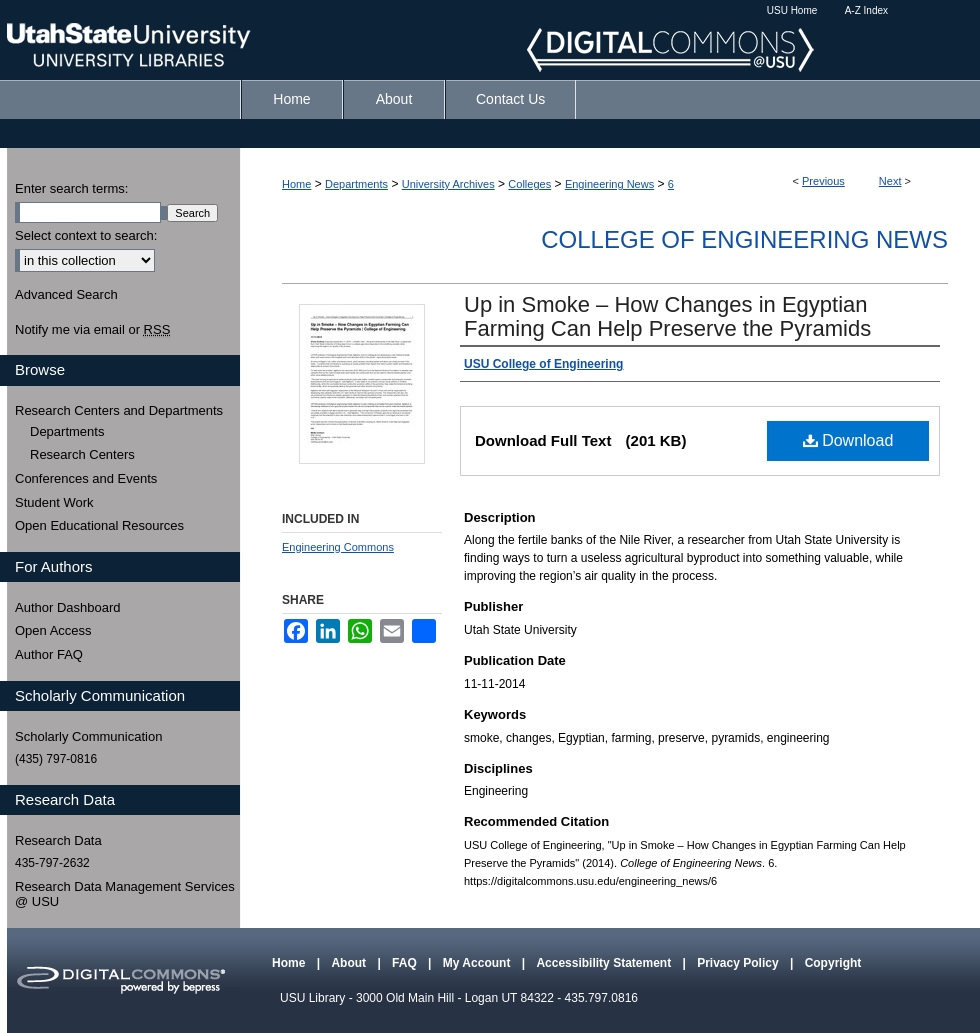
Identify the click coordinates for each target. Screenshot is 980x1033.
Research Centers (82, 454)
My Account (478, 963)
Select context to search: (86, 235)
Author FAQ (49, 654)
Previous (823, 181)
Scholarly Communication (88, 736)
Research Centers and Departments (119, 410)
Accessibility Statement (605, 963)
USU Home (792, 10)
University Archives (448, 184)
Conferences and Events (86, 478)
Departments (356, 184)
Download (848, 440)
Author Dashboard (68, 607)
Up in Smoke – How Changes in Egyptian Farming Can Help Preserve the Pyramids (667, 316)
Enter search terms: (71, 188)
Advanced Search (66, 294)
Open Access (53, 630)
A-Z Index (866, 10)
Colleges (529, 184)
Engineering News (609, 184)
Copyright (833, 963)
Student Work (54, 502)
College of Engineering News (744, 239)
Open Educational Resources (99, 525)
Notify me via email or (92, 330)
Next (890, 181)
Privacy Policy (739, 963)
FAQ (406, 963)
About (350, 963)
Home (296, 184)
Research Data (58, 840)
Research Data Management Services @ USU (125, 894)
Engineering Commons (338, 547)
